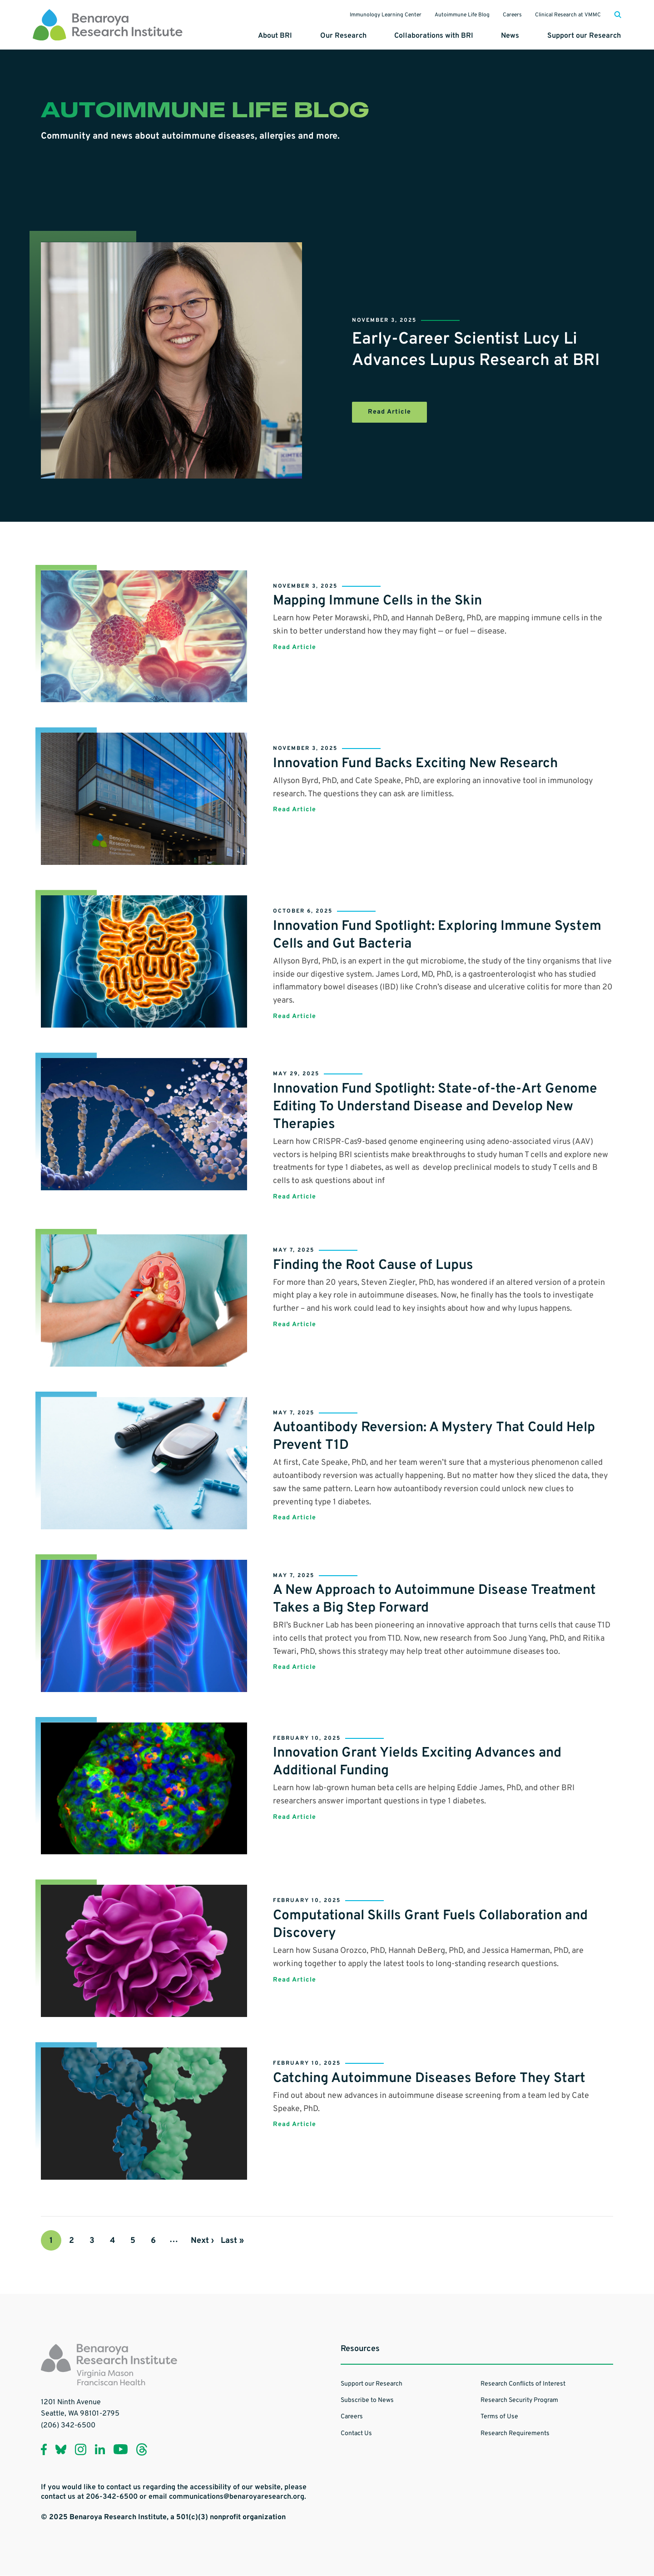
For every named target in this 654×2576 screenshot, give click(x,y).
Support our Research (584, 35)
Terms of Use (499, 2417)
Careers (511, 15)
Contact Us (356, 2433)
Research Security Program (519, 2401)
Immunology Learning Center (384, 15)
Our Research (345, 35)
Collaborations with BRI (435, 35)
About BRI (278, 35)
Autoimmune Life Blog (460, 15)
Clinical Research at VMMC (567, 15)
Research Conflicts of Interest (523, 2384)
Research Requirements (515, 2433)
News (511, 35)
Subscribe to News (367, 2401)
